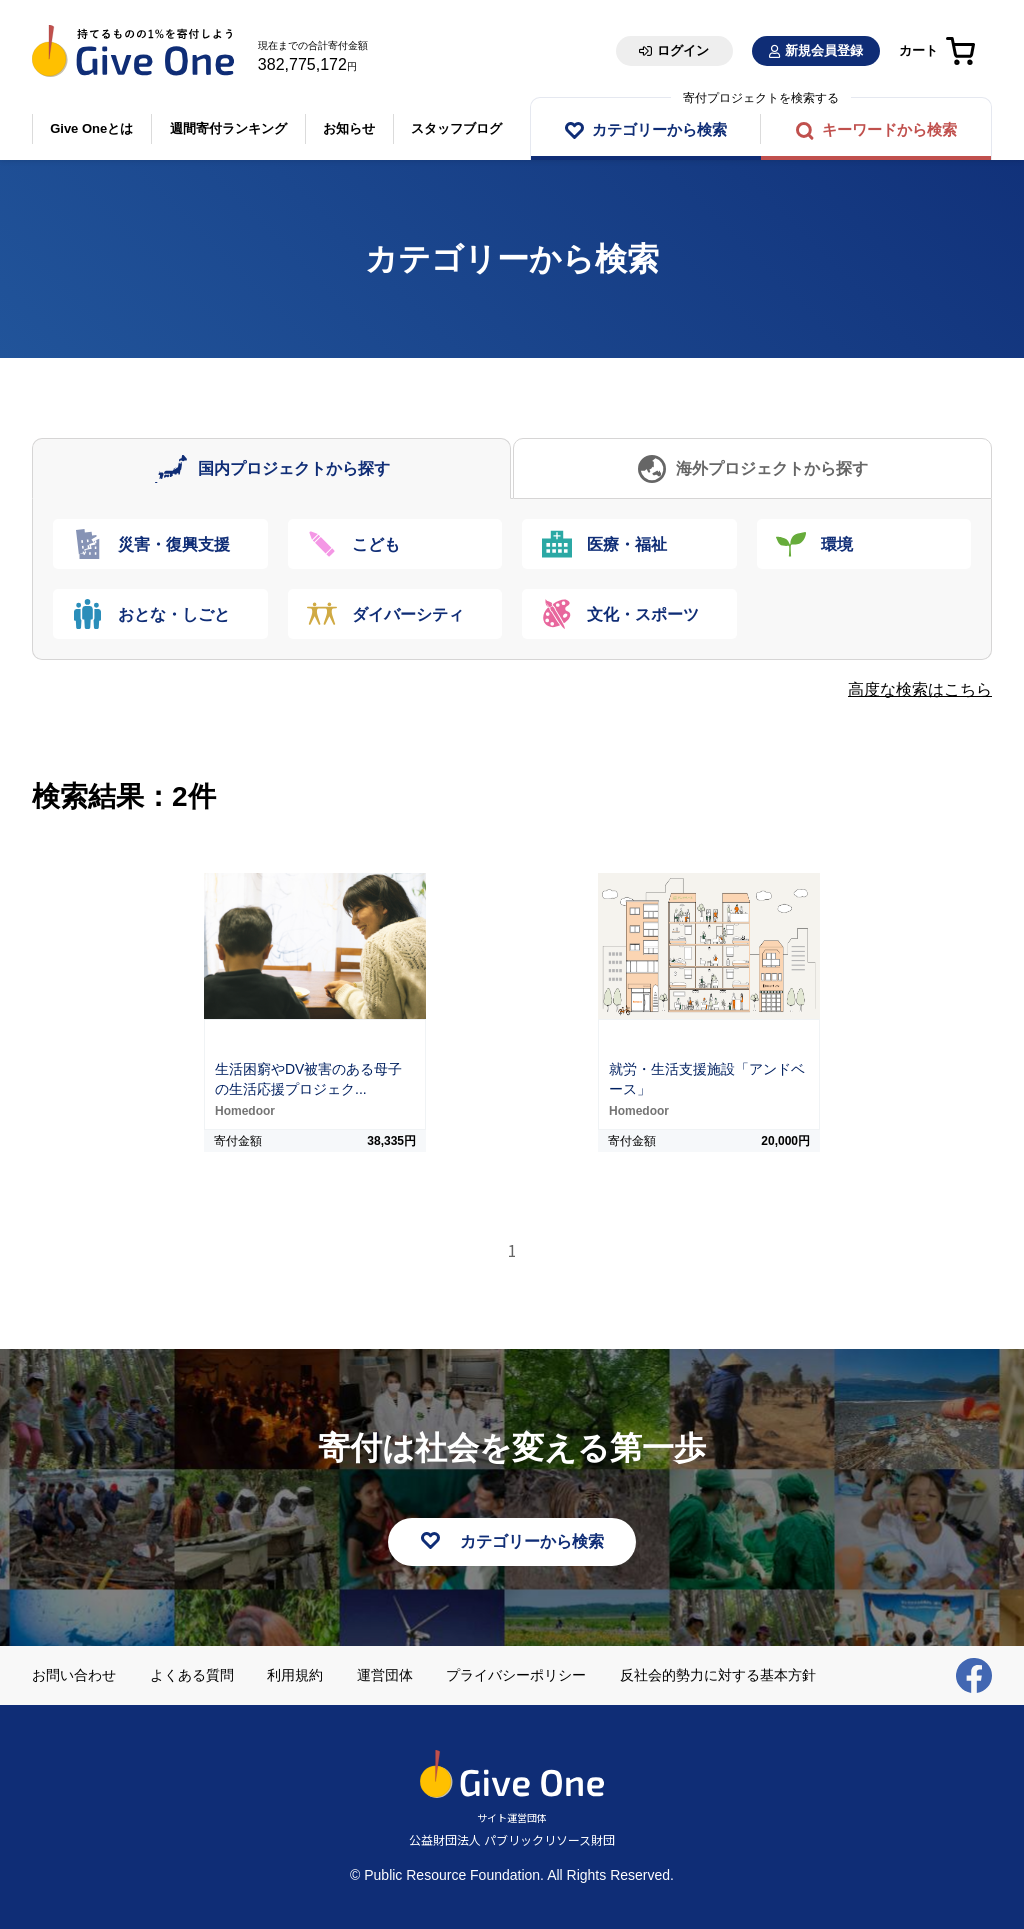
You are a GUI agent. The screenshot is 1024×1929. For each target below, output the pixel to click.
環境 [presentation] (838, 544)
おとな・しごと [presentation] (174, 614)
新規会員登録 (824, 50)
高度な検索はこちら (920, 689)
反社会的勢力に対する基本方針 (718, 1675)
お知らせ (349, 128)
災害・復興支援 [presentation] (174, 544)
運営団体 (385, 1675)
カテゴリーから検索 (659, 129)
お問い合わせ (74, 1675)
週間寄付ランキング (228, 128)
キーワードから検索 (889, 129)
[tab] (271, 468)
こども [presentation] (377, 544)
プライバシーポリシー (516, 1675)
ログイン (683, 50)
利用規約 (295, 1675)
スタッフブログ (456, 128)
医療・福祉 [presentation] (627, 544)
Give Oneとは (91, 128)
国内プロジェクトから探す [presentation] (294, 468)
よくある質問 (192, 1675)
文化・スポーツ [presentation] (643, 614)
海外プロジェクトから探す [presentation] (772, 468)
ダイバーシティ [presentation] (409, 614)
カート (918, 50)
